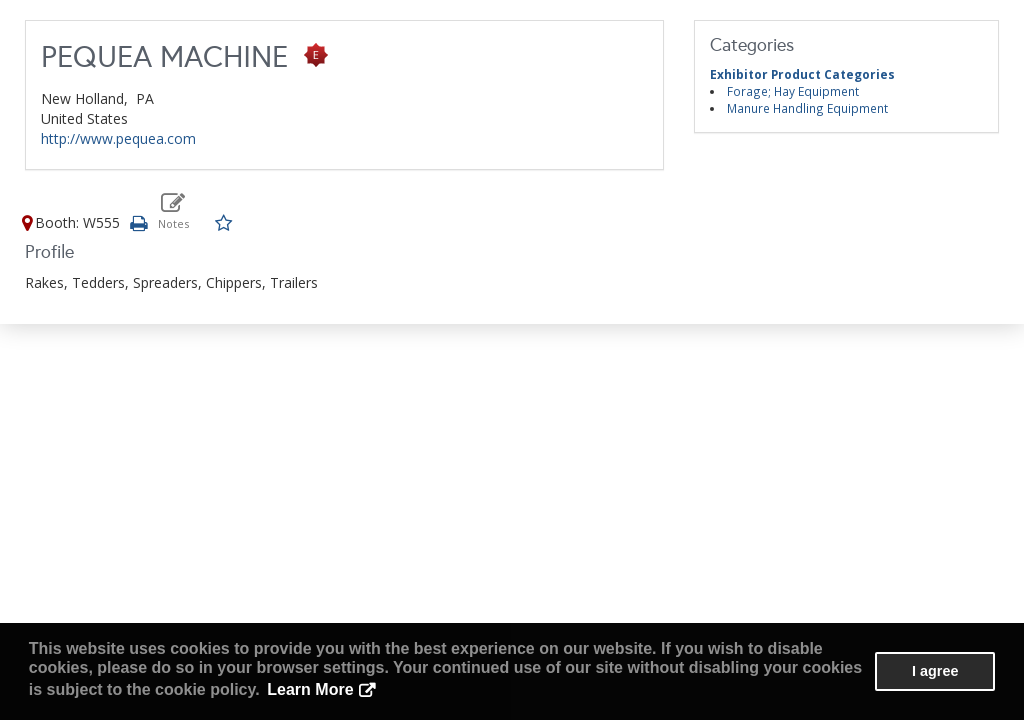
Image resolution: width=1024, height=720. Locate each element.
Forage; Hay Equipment (793, 91)
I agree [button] (935, 671)
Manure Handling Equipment (807, 108)
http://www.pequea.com (118, 138)
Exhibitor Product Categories (802, 74)
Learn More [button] (310, 689)
